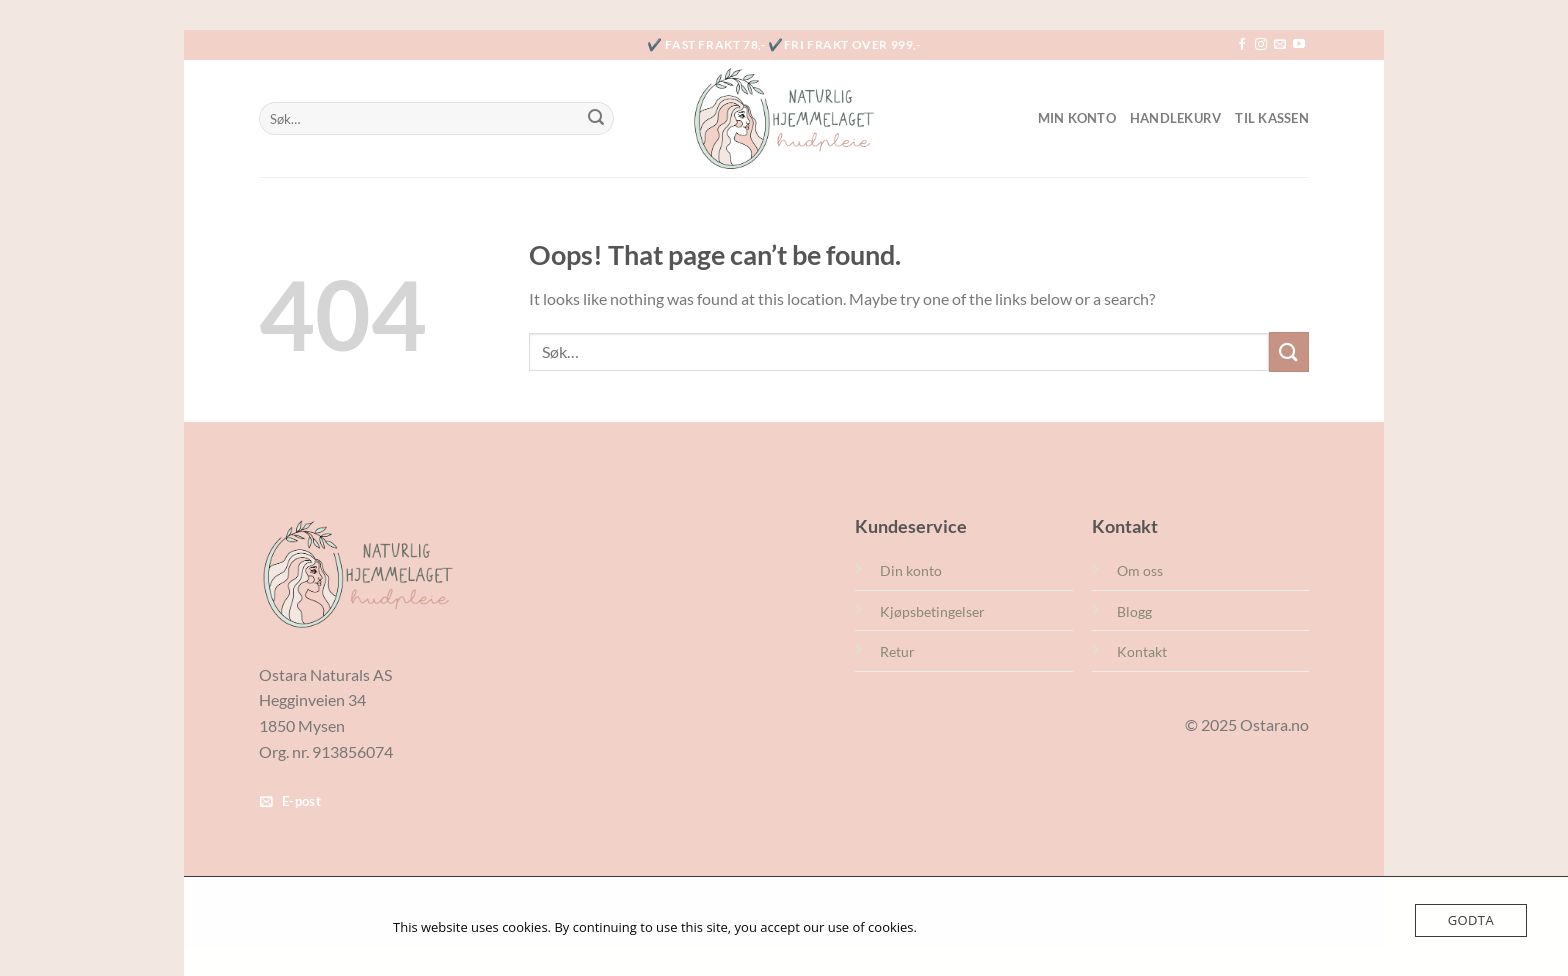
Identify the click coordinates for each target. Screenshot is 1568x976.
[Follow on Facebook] (1242, 45)
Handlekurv (1176, 118)
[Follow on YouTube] (1299, 45)
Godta (1471, 920)
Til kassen (1272, 118)
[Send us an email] (1280, 45)
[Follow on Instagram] (1261, 45)
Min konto (1077, 118)
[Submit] (596, 119)
